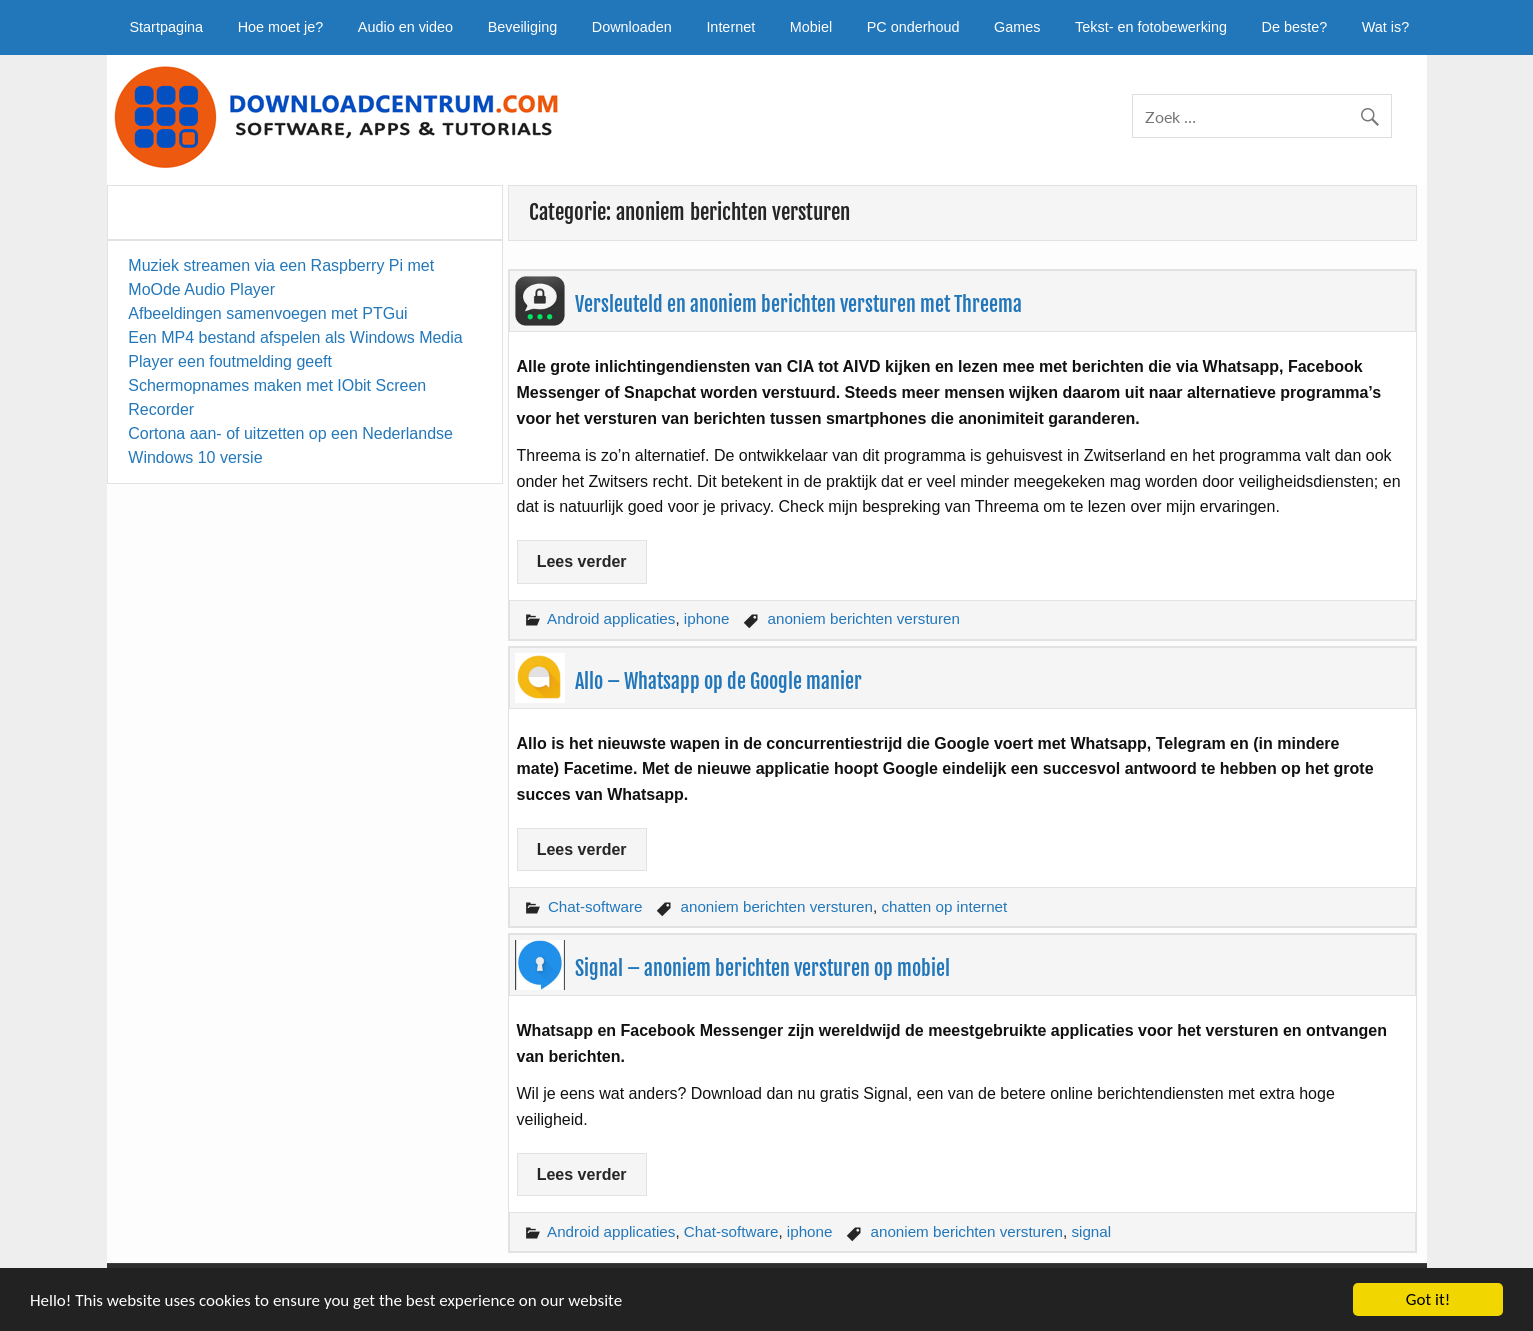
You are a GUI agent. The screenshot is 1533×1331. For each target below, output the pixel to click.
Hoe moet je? (281, 27)
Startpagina (167, 27)
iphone (707, 618)
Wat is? (1385, 27)
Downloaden (632, 27)
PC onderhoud (913, 27)
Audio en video (405, 27)
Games (1017, 27)
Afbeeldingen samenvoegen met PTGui (267, 313)
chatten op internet (944, 906)
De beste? (1295, 27)
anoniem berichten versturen (864, 618)
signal (1091, 1231)
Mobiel (811, 27)
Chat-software (595, 906)
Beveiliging (523, 27)
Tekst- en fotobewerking (1151, 27)
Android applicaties (611, 618)
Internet (730, 27)
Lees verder (582, 561)
